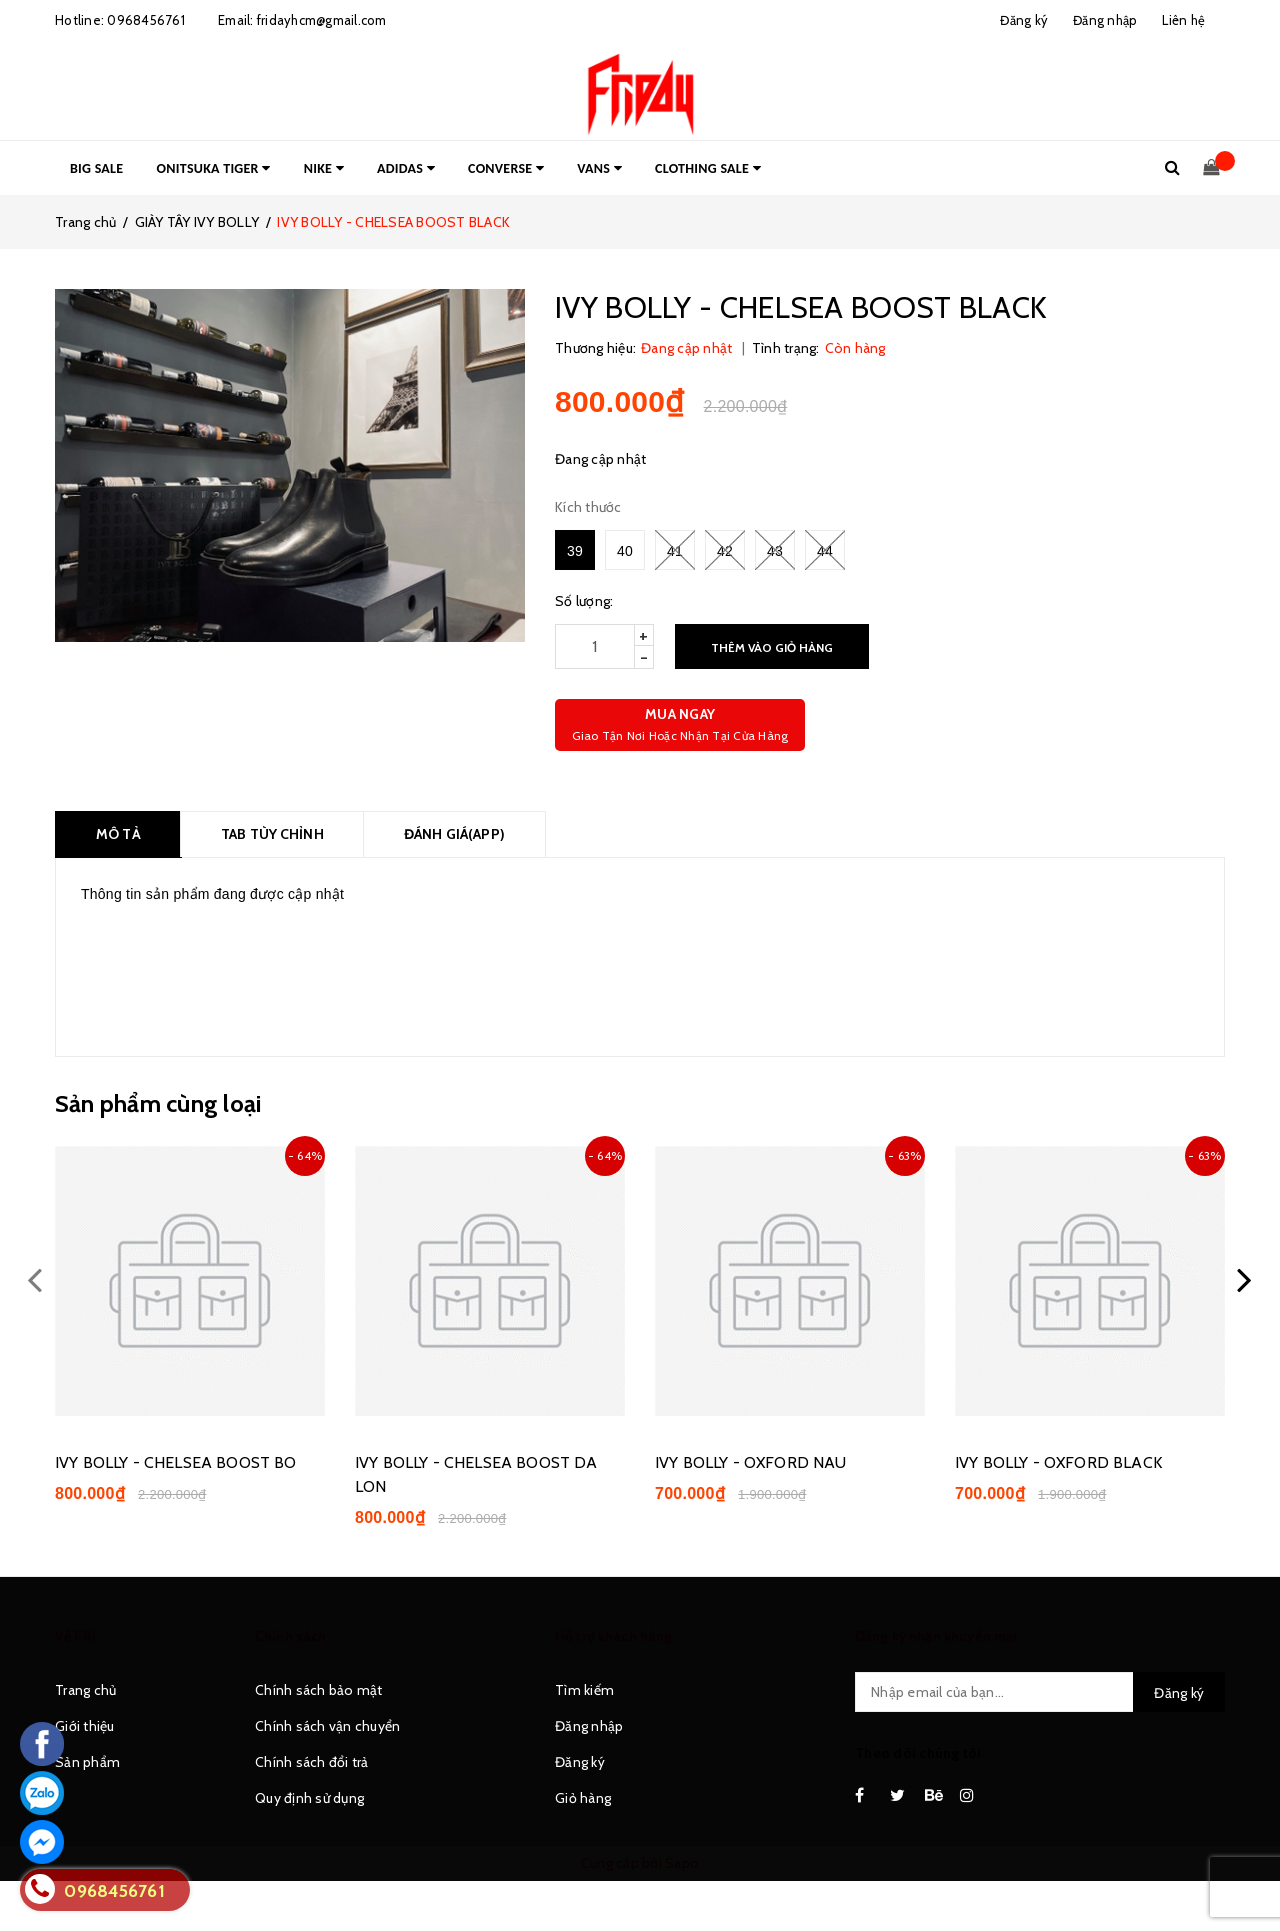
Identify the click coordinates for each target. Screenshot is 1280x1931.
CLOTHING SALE (708, 168)
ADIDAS (406, 168)
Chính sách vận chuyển (327, 1726)
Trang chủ (85, 1690)
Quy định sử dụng (309, 1798)
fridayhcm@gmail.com (322, 20)
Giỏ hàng (583, 1798)
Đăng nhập (589, 1726)
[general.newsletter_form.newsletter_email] (1040, 1692)
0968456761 (146, 20)
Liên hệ (1183, 20)
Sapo (682, 1863)
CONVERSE (506, 168)
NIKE (324, 168)
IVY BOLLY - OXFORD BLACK (1058, 1462)
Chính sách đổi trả (312, 1762)
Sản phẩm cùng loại (158, 1103)
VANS (599, 168)
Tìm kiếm (584, 1690)
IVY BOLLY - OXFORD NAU (751, 1462)
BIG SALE (96, 168)
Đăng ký (580, 1762)
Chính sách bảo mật (319, 1690)
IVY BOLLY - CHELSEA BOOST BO (175, 1462)
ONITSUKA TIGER (214, 168)
